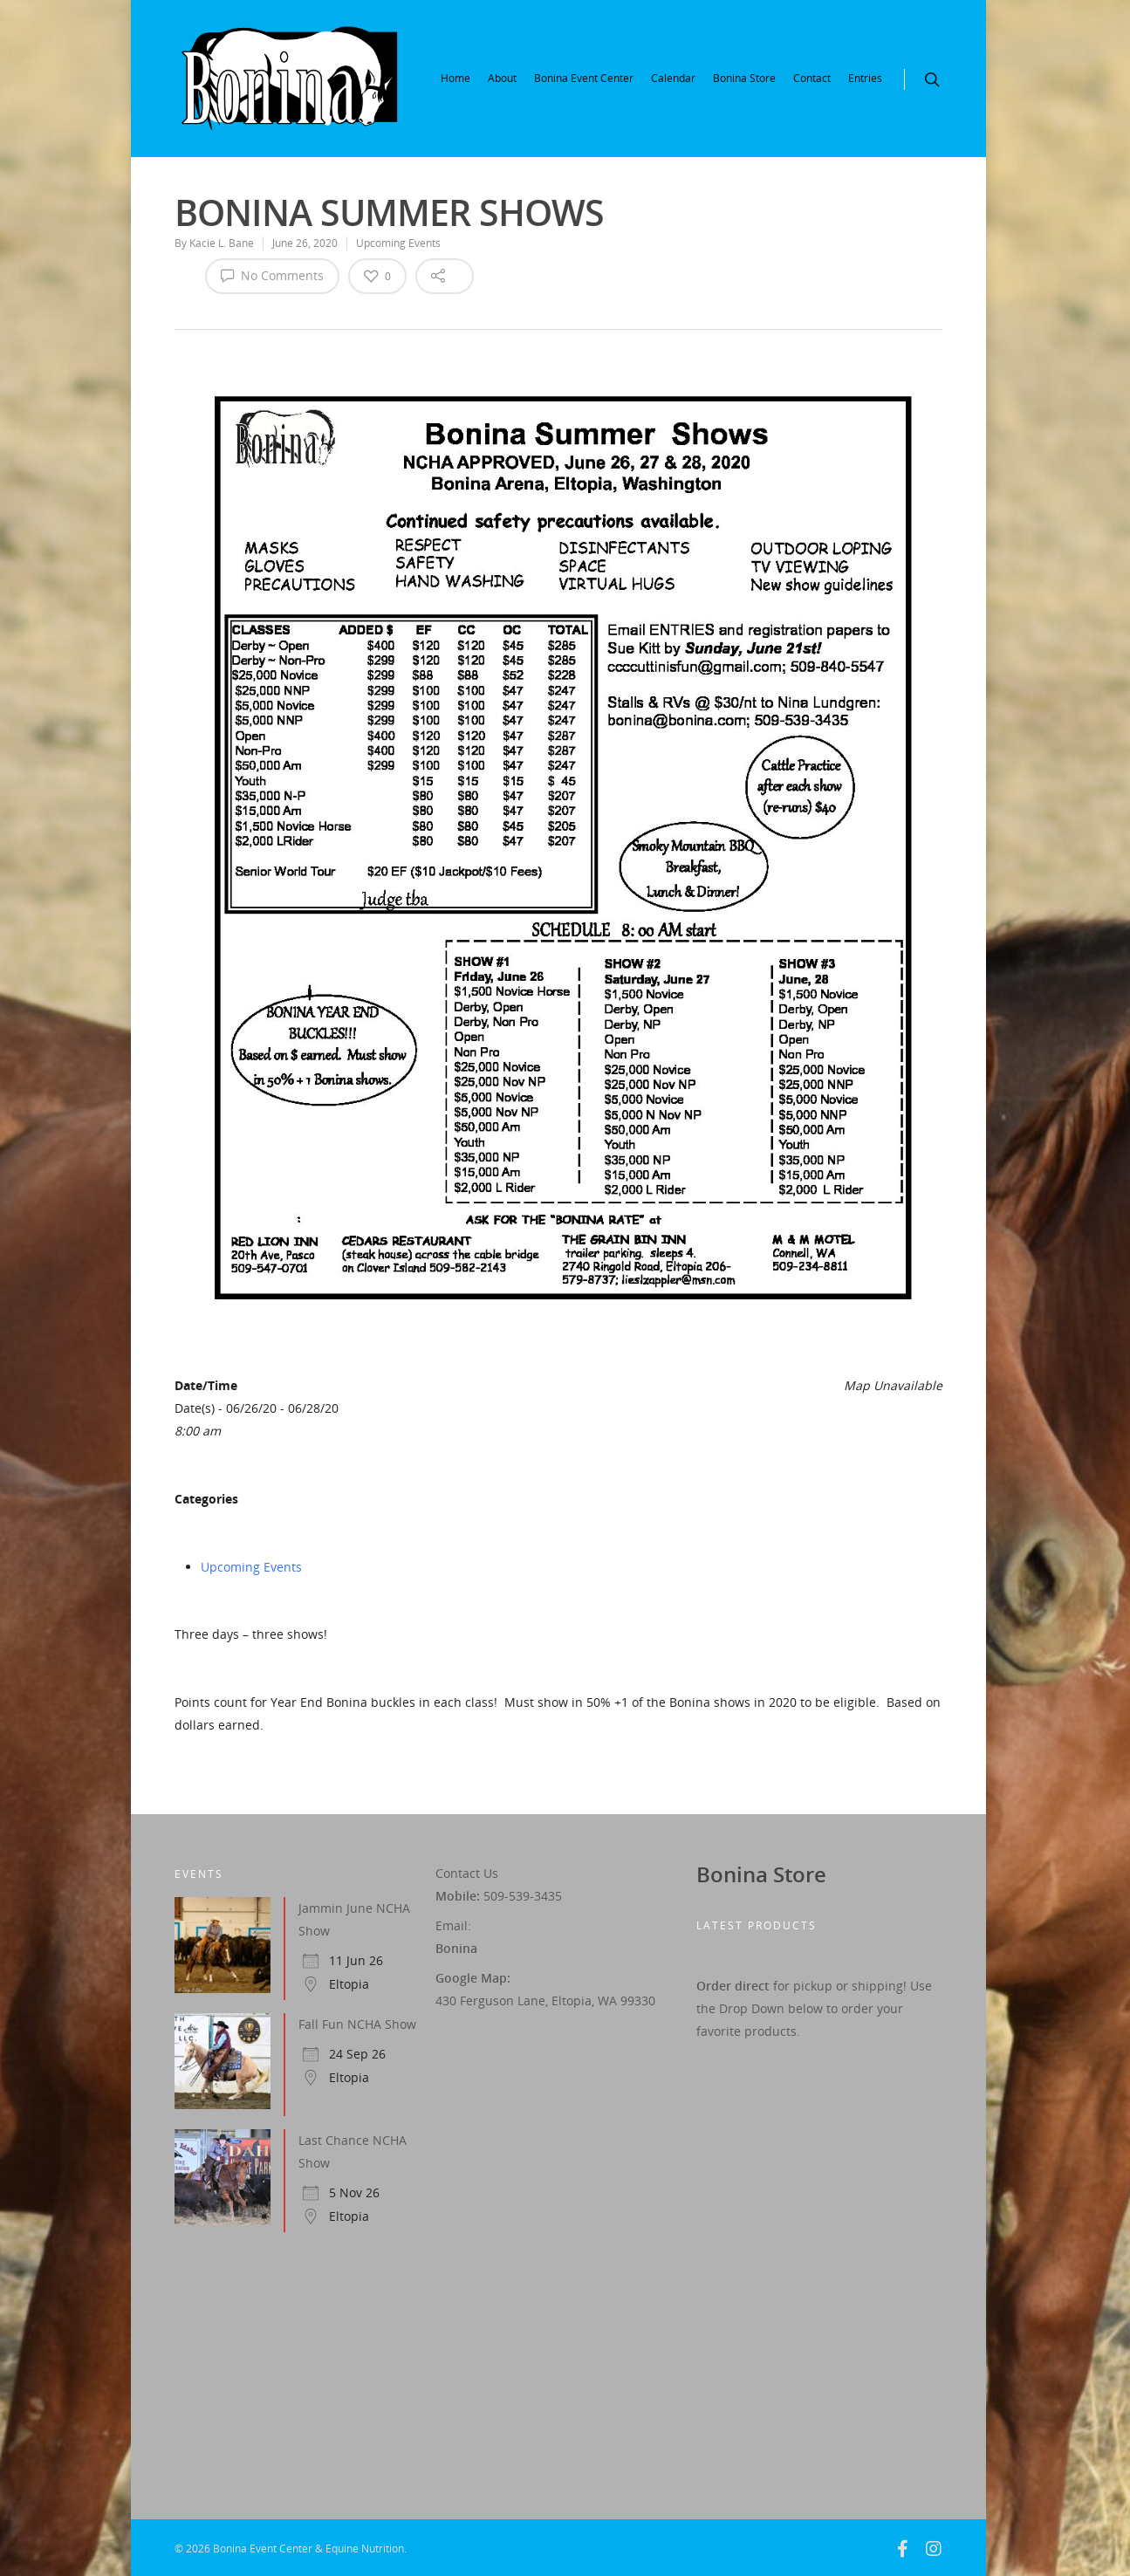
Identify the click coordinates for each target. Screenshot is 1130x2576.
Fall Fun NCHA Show (357, 2024)
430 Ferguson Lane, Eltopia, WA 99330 (545, 2000)
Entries (865, 78)
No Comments (272, 275)
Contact (812, 78)
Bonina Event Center (583, 78)
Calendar (673, 78)
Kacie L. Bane (221, 243)
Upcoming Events (398, 243)
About (502, 78)
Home (455, 78)
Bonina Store (744, 78)
